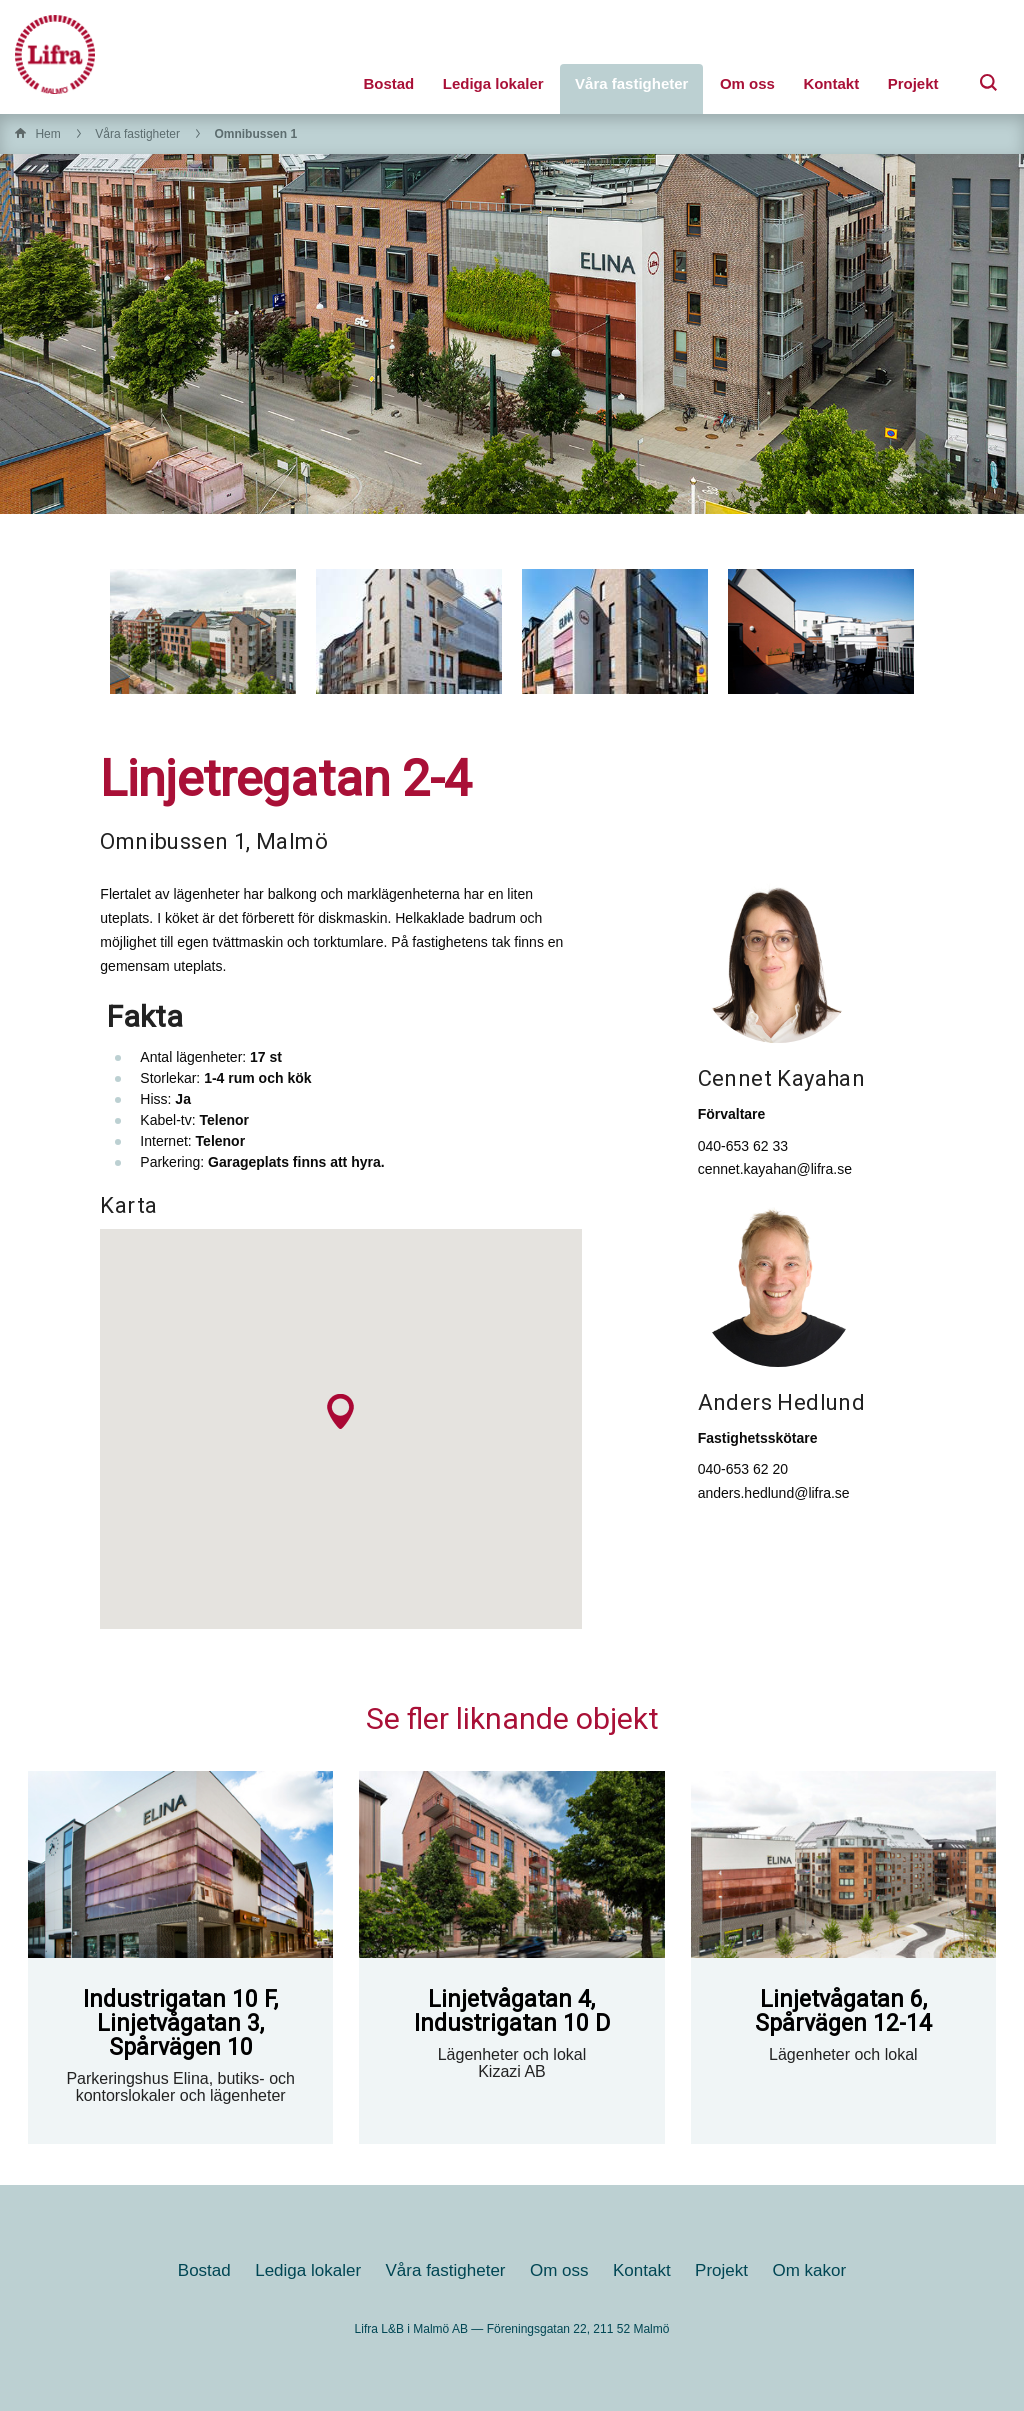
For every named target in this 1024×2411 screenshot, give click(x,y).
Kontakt (831, 83)
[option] (203, 631)
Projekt (913, 83)
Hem (47, 134)
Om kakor (809, 2270)
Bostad (388, 83)
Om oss (747, 83)
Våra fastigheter (631, 83)
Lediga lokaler (493, 83)
